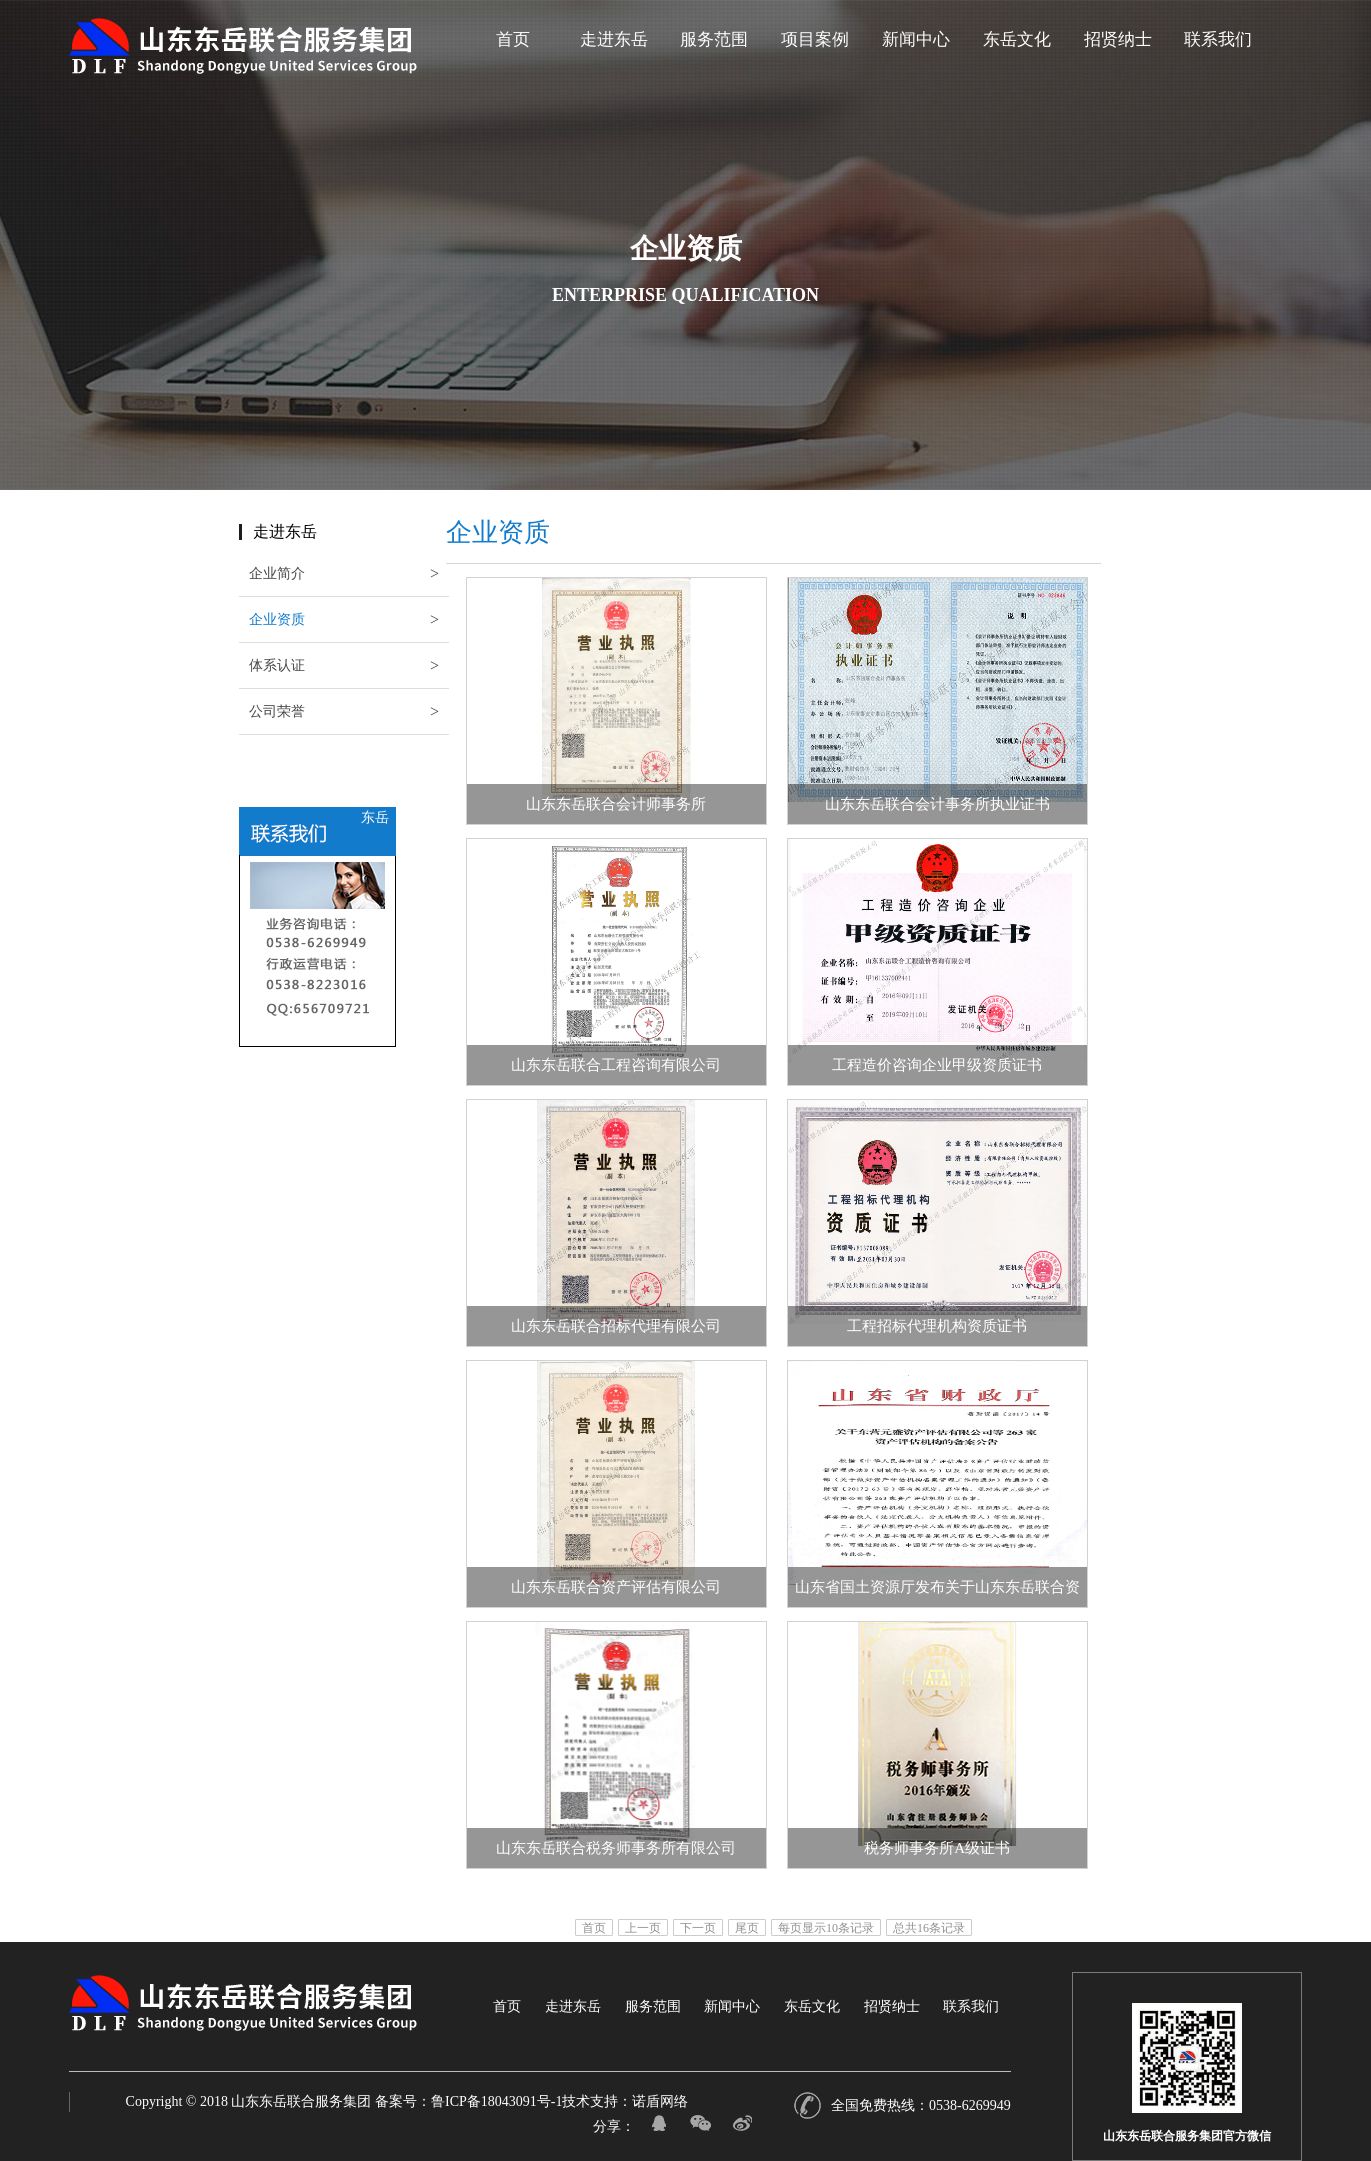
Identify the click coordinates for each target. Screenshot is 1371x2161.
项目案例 (815, 46)
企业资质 (246, 619)
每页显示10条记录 (826, 1927)
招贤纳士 (1118, 46)
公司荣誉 (200, 711)
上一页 (643, 1927)
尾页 (747, 1927)
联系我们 (1218, 46)
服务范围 (714, 46)
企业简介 (277, 573)
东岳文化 (1017, 46)
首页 (513, 46)
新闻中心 (916, 46)
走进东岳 (614, 46)
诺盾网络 (660, 2101)
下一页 (698, 1927)
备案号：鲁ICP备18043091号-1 (468, 2101)
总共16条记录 (929, 1927)
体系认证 (221, 665)
